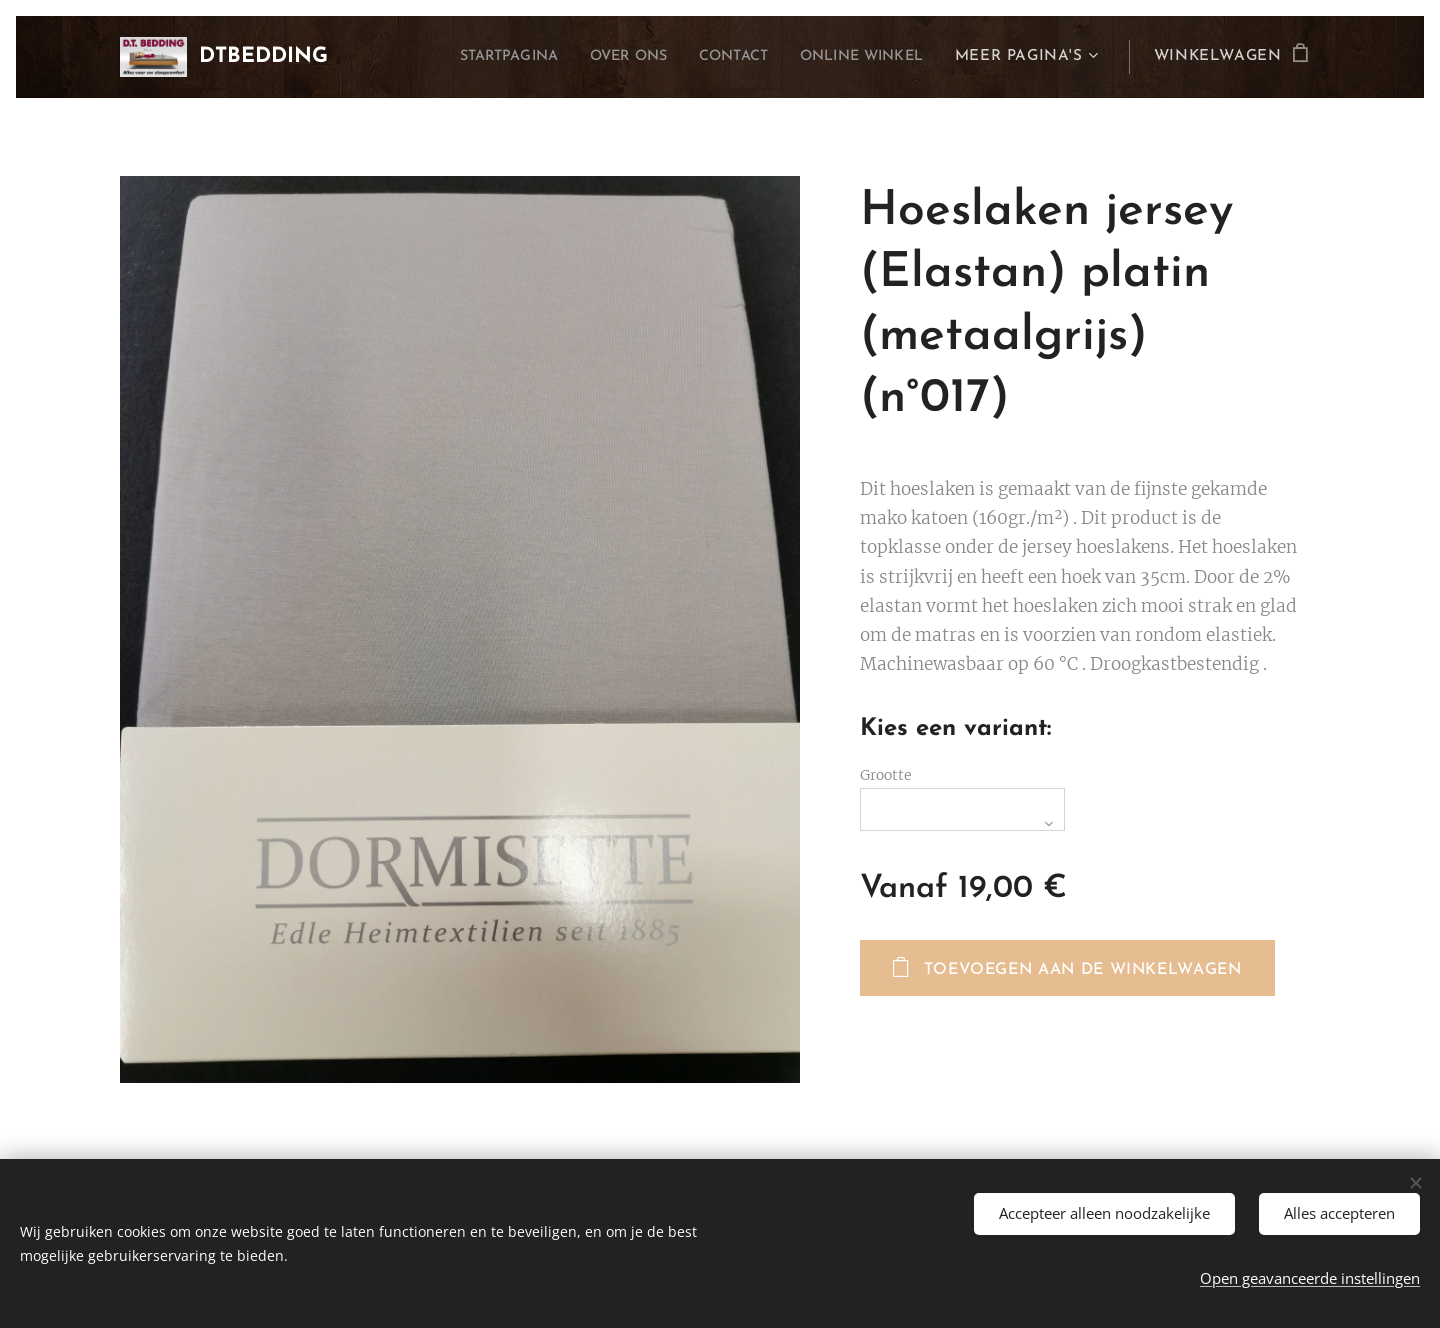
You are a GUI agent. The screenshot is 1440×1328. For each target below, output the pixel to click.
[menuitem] (469, 57)
